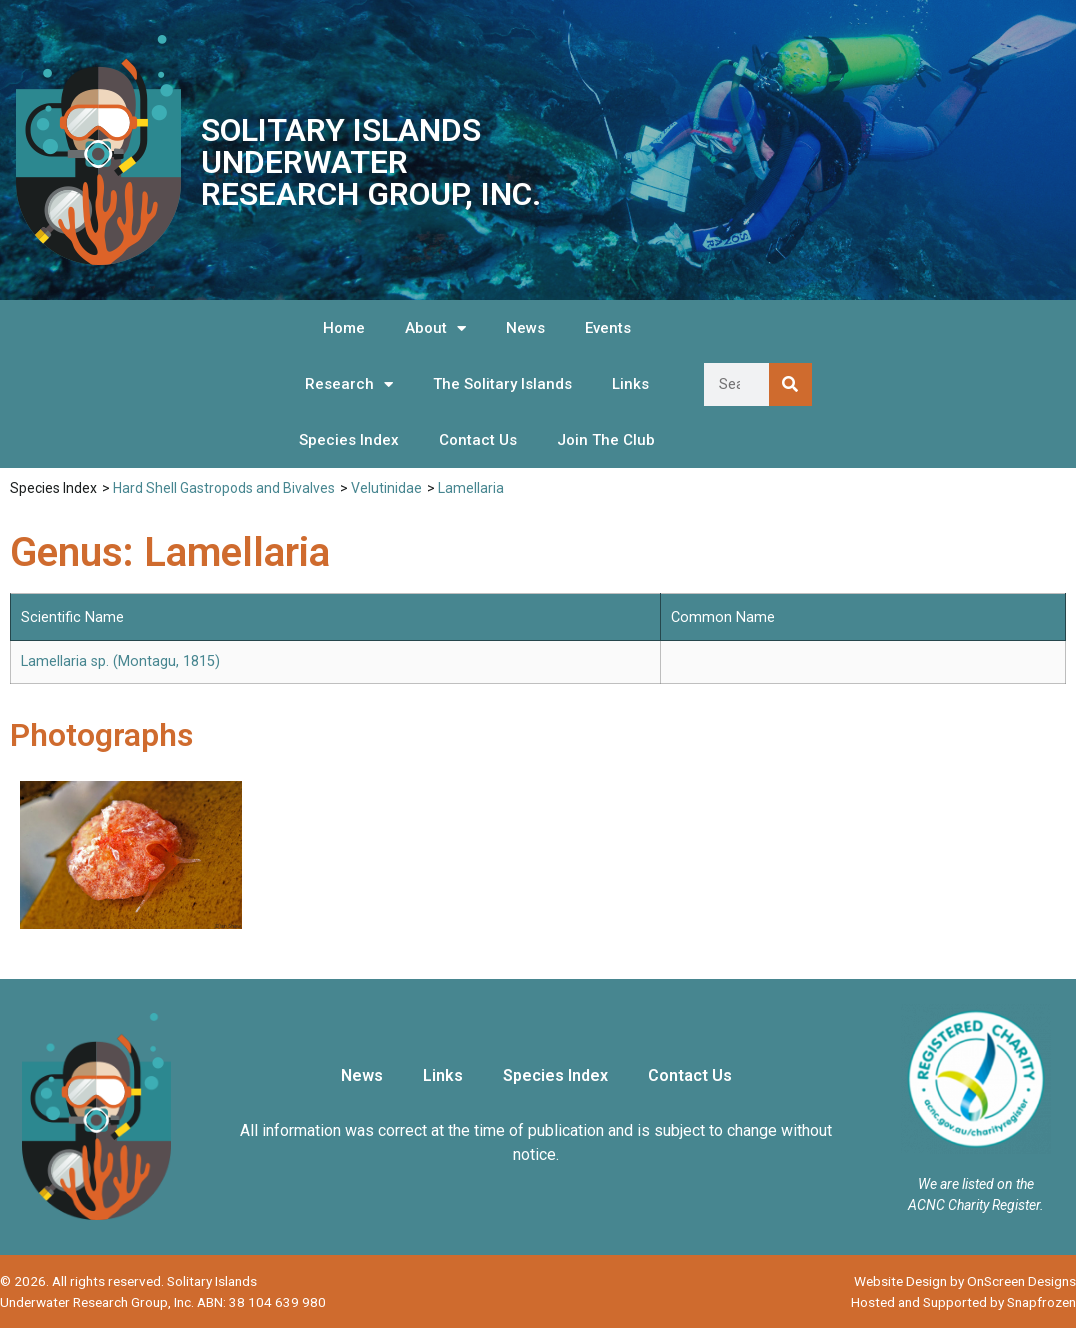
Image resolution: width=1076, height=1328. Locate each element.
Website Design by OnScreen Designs (965, 1281)
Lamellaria (471, 488)
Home (344, 328)
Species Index (349, 440)
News (525, 328)
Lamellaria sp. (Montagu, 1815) (120, 661)
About (435, 328)
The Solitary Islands (502, 384)
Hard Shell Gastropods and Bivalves (224, 488)
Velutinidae (386, 488)
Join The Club (606, 440)
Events (608, 328)
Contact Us (478, 440)
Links (630, 384)
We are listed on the (976, 1184)
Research (349, 384)
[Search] (790, 384)
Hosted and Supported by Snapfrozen (963, 1302)
